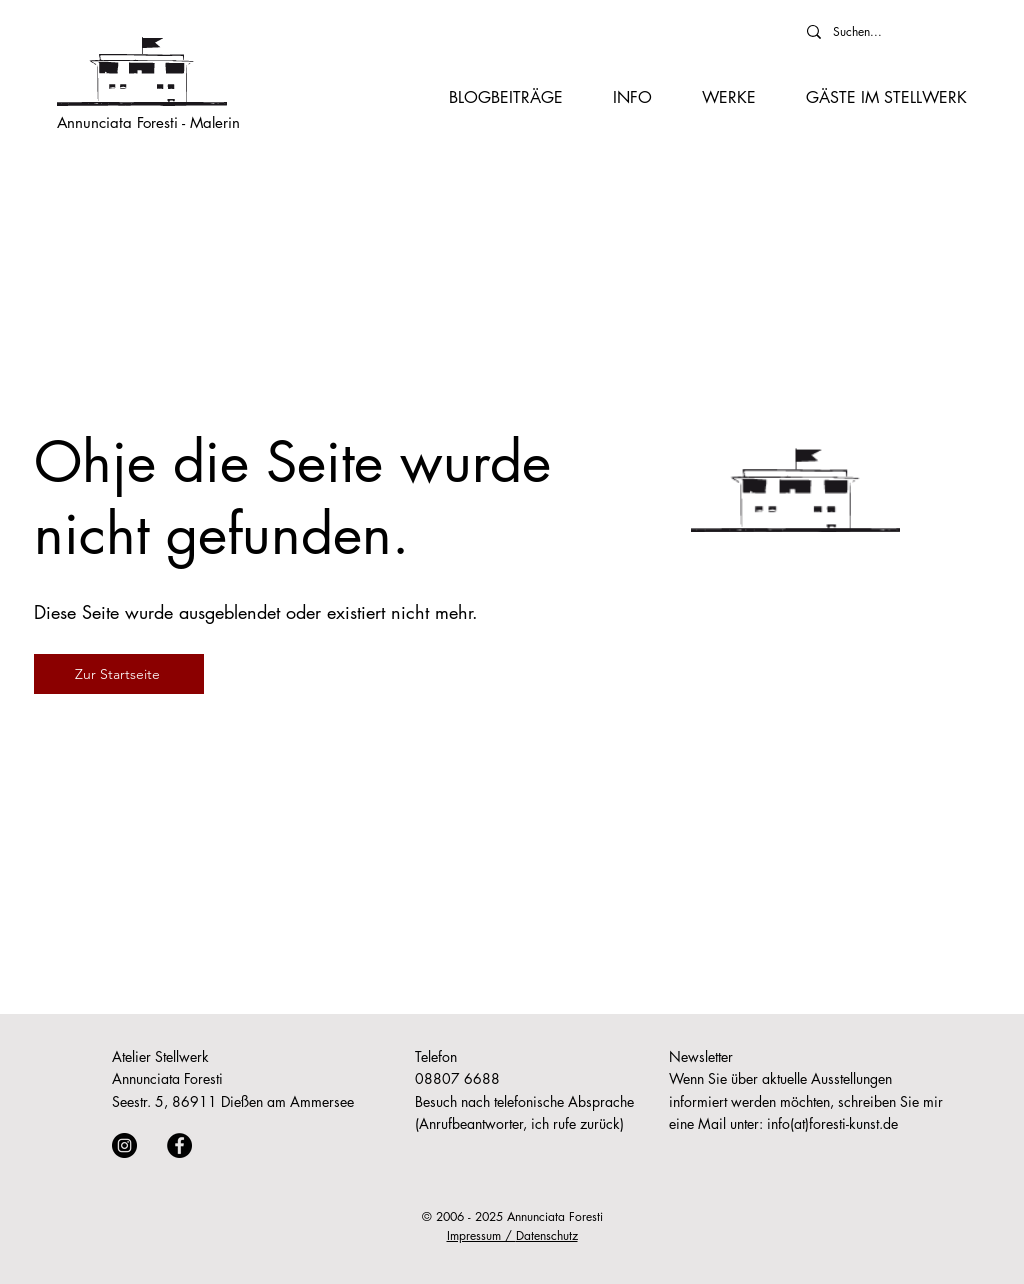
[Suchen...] (877, 32)
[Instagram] (124, 1145)
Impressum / (481, 1235)
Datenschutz (547, 1235)
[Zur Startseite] (119, 674)
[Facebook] (179, 1145)
